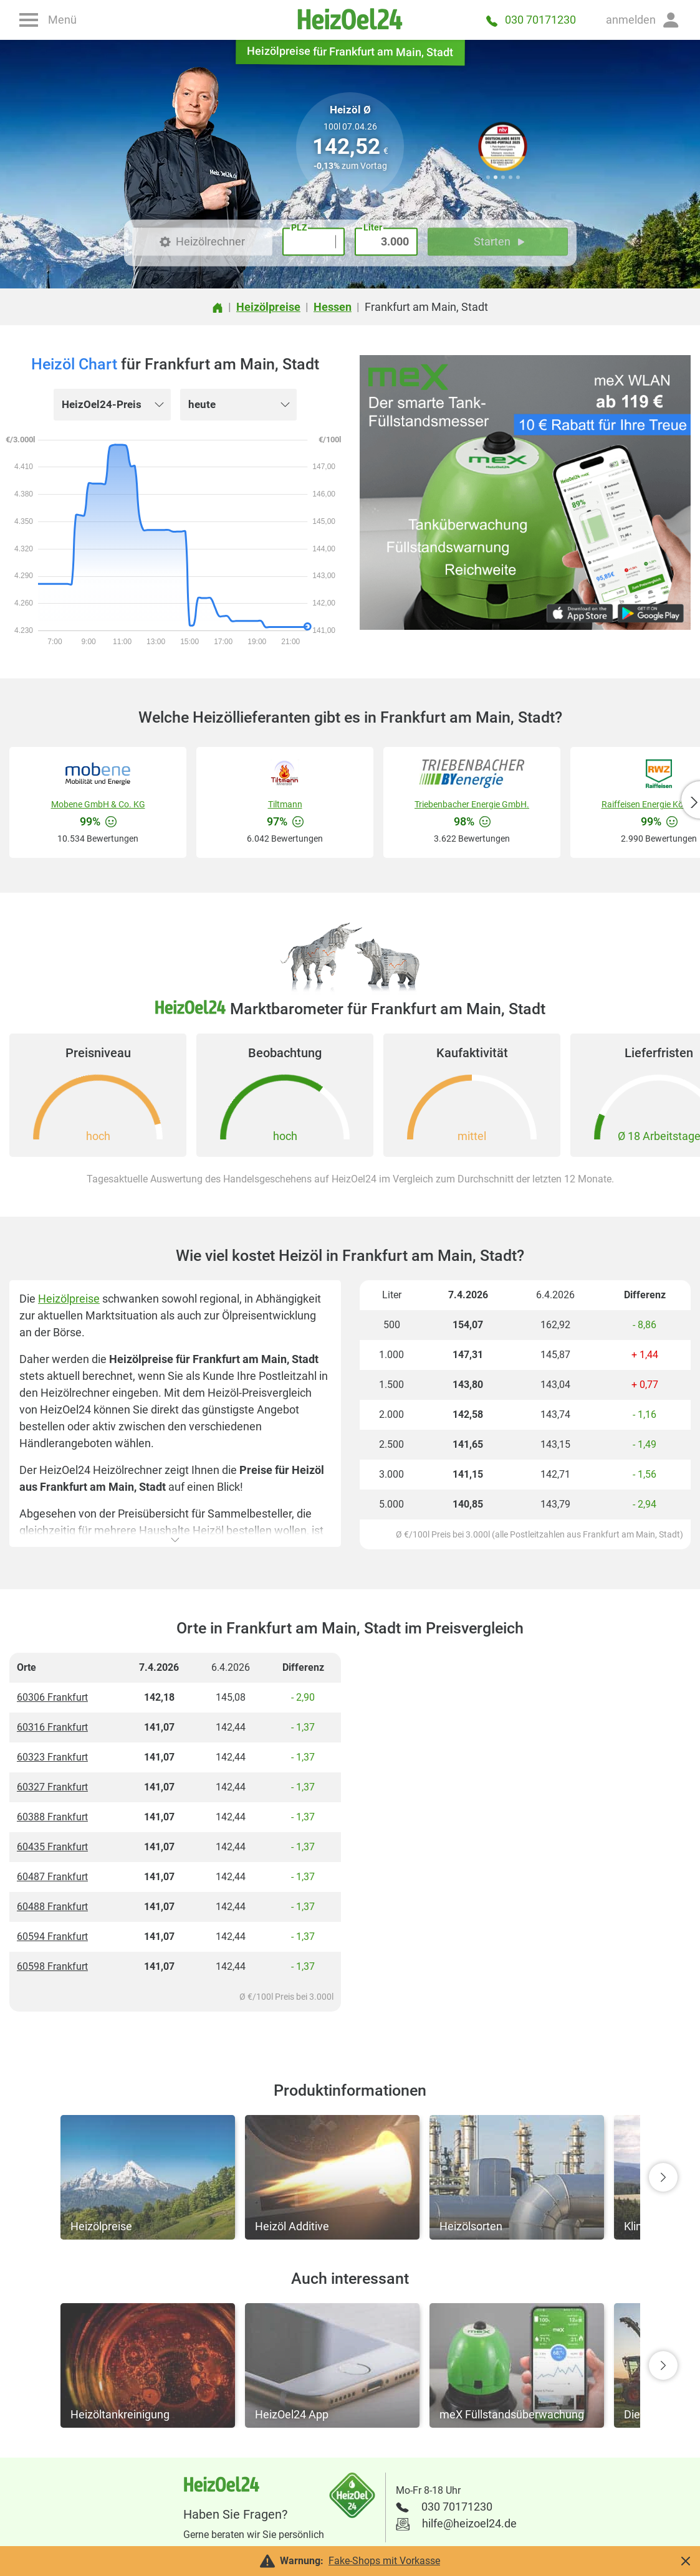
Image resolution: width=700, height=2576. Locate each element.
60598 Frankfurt (52, 1966)
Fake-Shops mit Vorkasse (384, 2561)
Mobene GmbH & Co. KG (98, 804)
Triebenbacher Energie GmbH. (472, 804)
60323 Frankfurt (52, 1757)
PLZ (299, 227)
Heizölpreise (69, 1298)
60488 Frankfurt (52, 1907)
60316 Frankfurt (52, 1727)
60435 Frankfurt (52, 1847)
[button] (643, 20)
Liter (372, 227)
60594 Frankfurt (52, 1936)
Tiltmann (285, 804)
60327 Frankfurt (52, 1787)
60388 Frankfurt (52, 1817)
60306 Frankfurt (52, 1697)
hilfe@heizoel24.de (469, 2523)
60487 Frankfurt (52, 1877)
